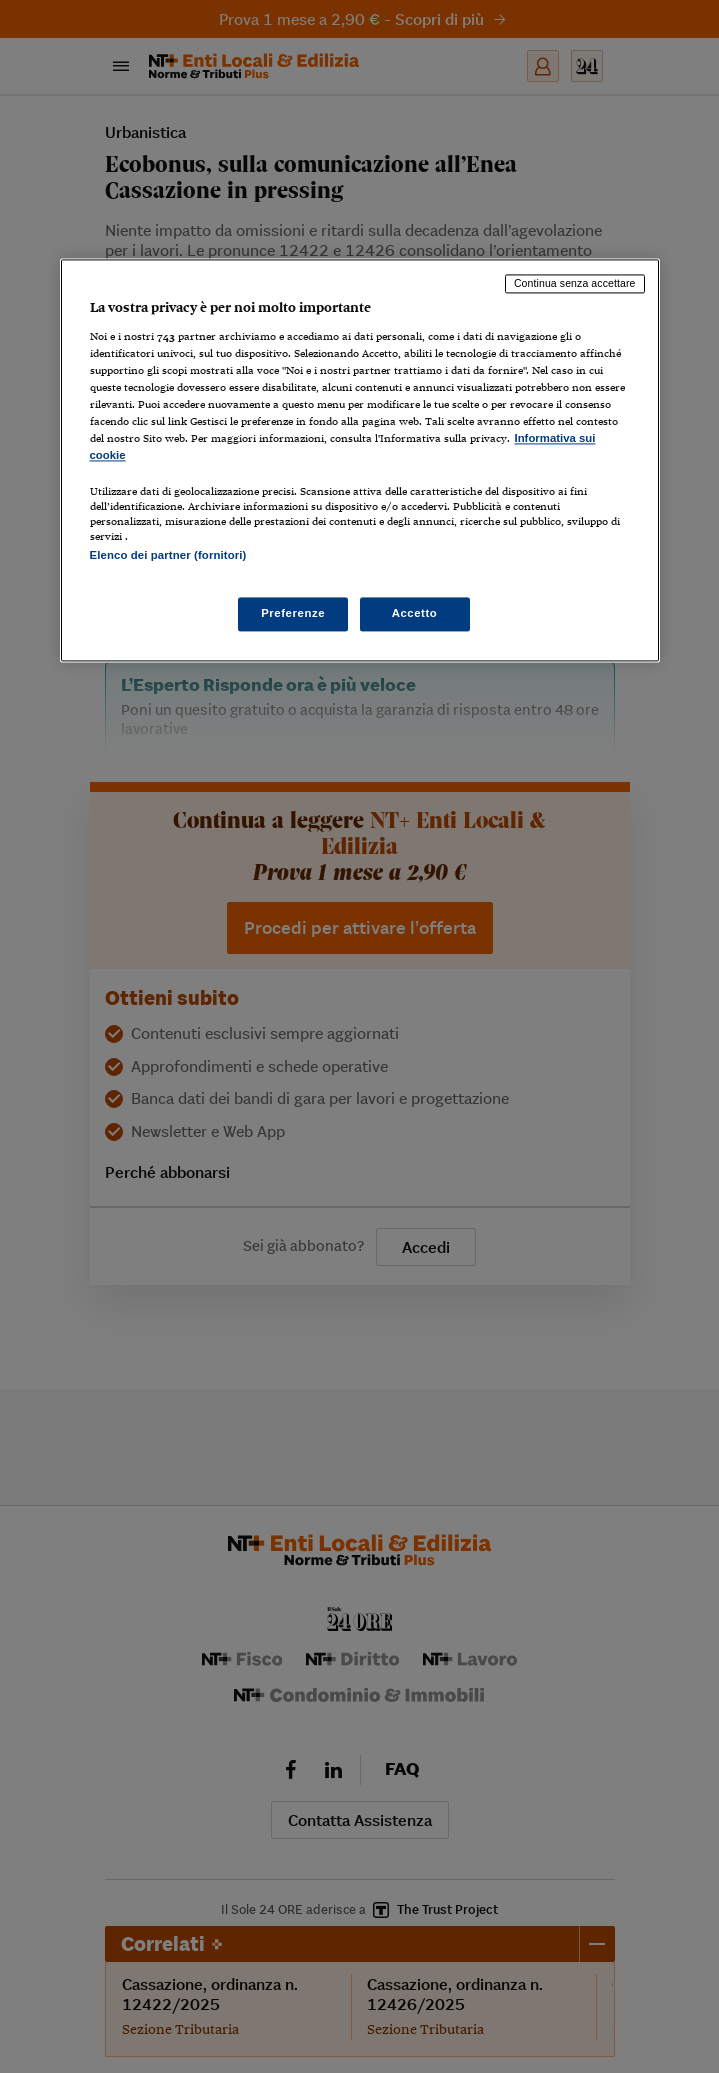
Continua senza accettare (575, 283)
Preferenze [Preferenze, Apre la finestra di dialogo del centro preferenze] (293, 614)
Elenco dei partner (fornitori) (168, 555)
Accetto (415, 614)
